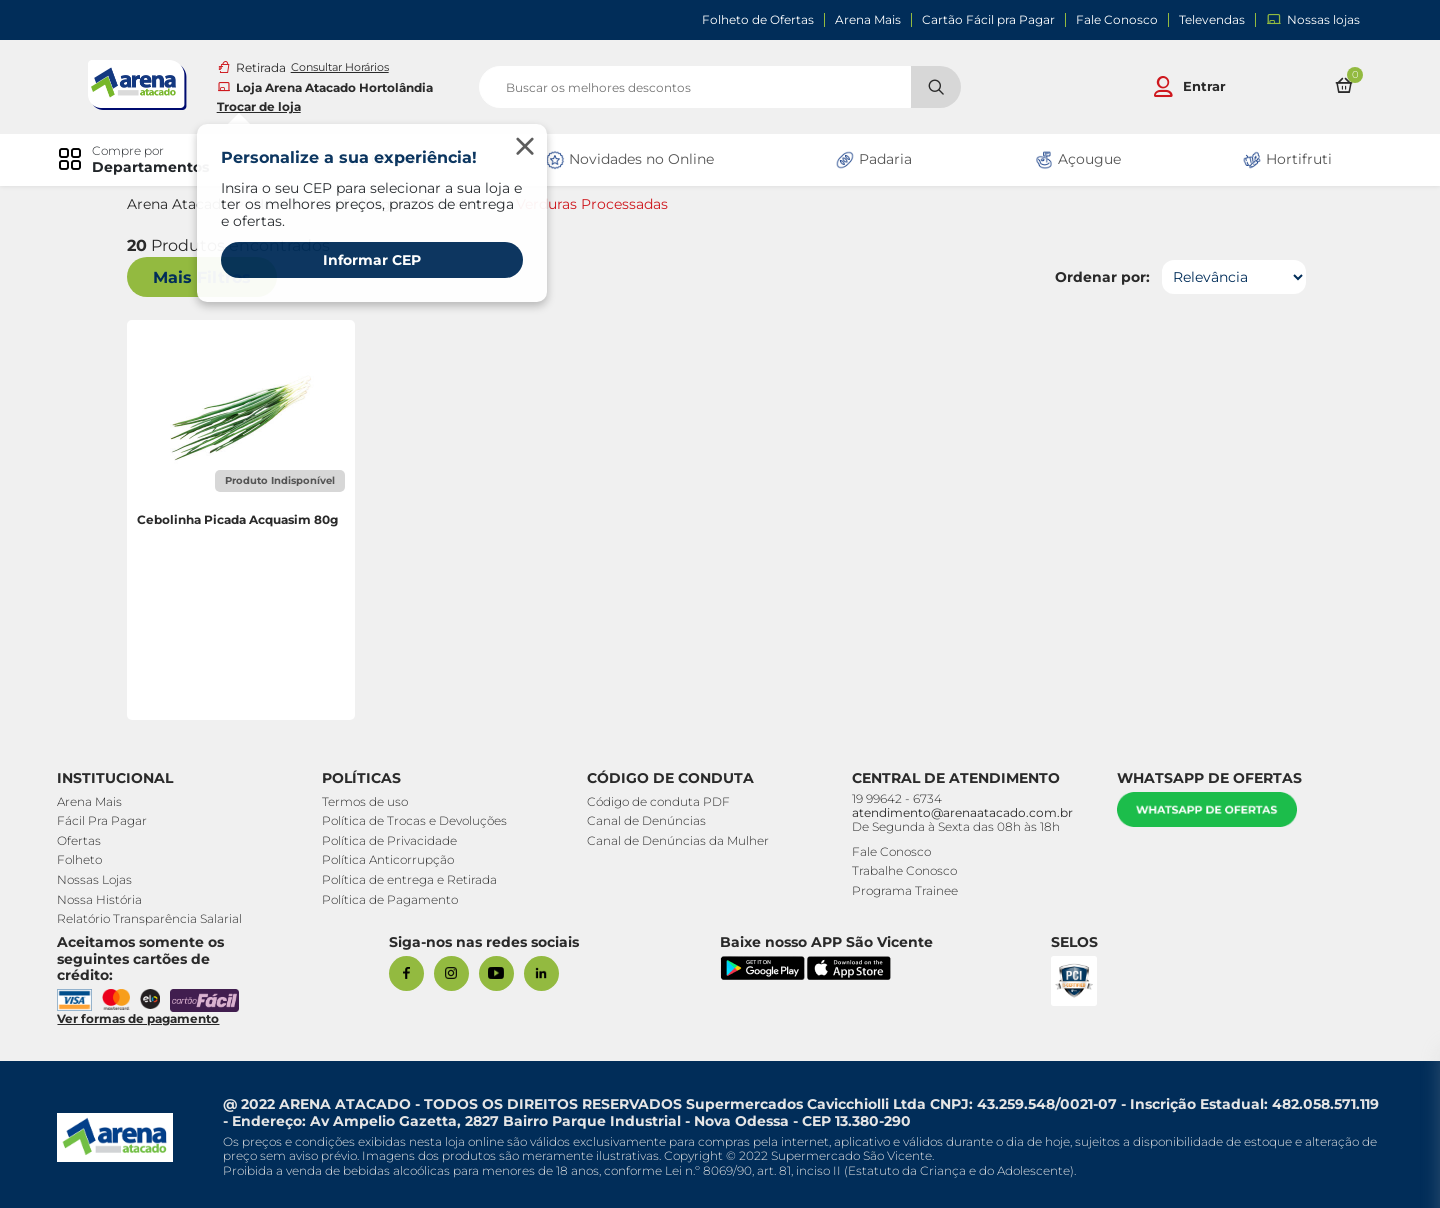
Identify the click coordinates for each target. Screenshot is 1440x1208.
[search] (720, 87)
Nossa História (102, 899)
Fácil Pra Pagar (105, 820)
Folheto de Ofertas (758, 20)
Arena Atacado (181, 204)
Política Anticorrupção (390, 859)
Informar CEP (375, 260)
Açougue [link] (1075, 160)
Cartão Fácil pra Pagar (988, 20)
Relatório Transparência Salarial (152, 918)
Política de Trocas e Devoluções (416, 820)
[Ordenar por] (1231, 277)
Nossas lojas (1313, 19)
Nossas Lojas (97, 879)
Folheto (82, 859)
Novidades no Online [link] (629, 160)
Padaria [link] (873, 160)
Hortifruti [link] (1285, 160)
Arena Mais (868, 20)
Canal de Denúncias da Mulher (679, 840)
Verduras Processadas (595, 204)
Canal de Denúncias (647, 820)
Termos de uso (367, 801)
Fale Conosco (1117, 20)
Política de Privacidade (391, 840)
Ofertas (82, 840)
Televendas (1212, 20)
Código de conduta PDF (659, 801)
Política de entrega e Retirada (411, 879)
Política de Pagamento (392, 899)
